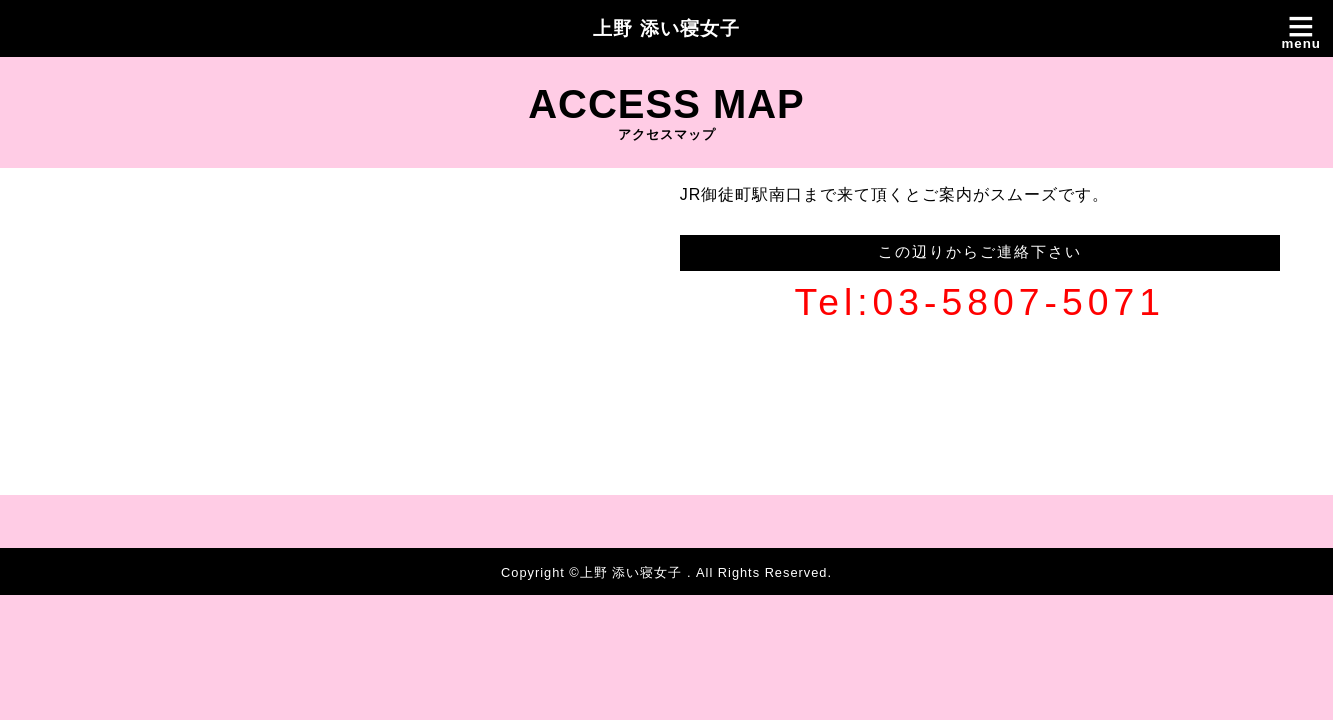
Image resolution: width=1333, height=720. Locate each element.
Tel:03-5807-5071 (980, 302)
